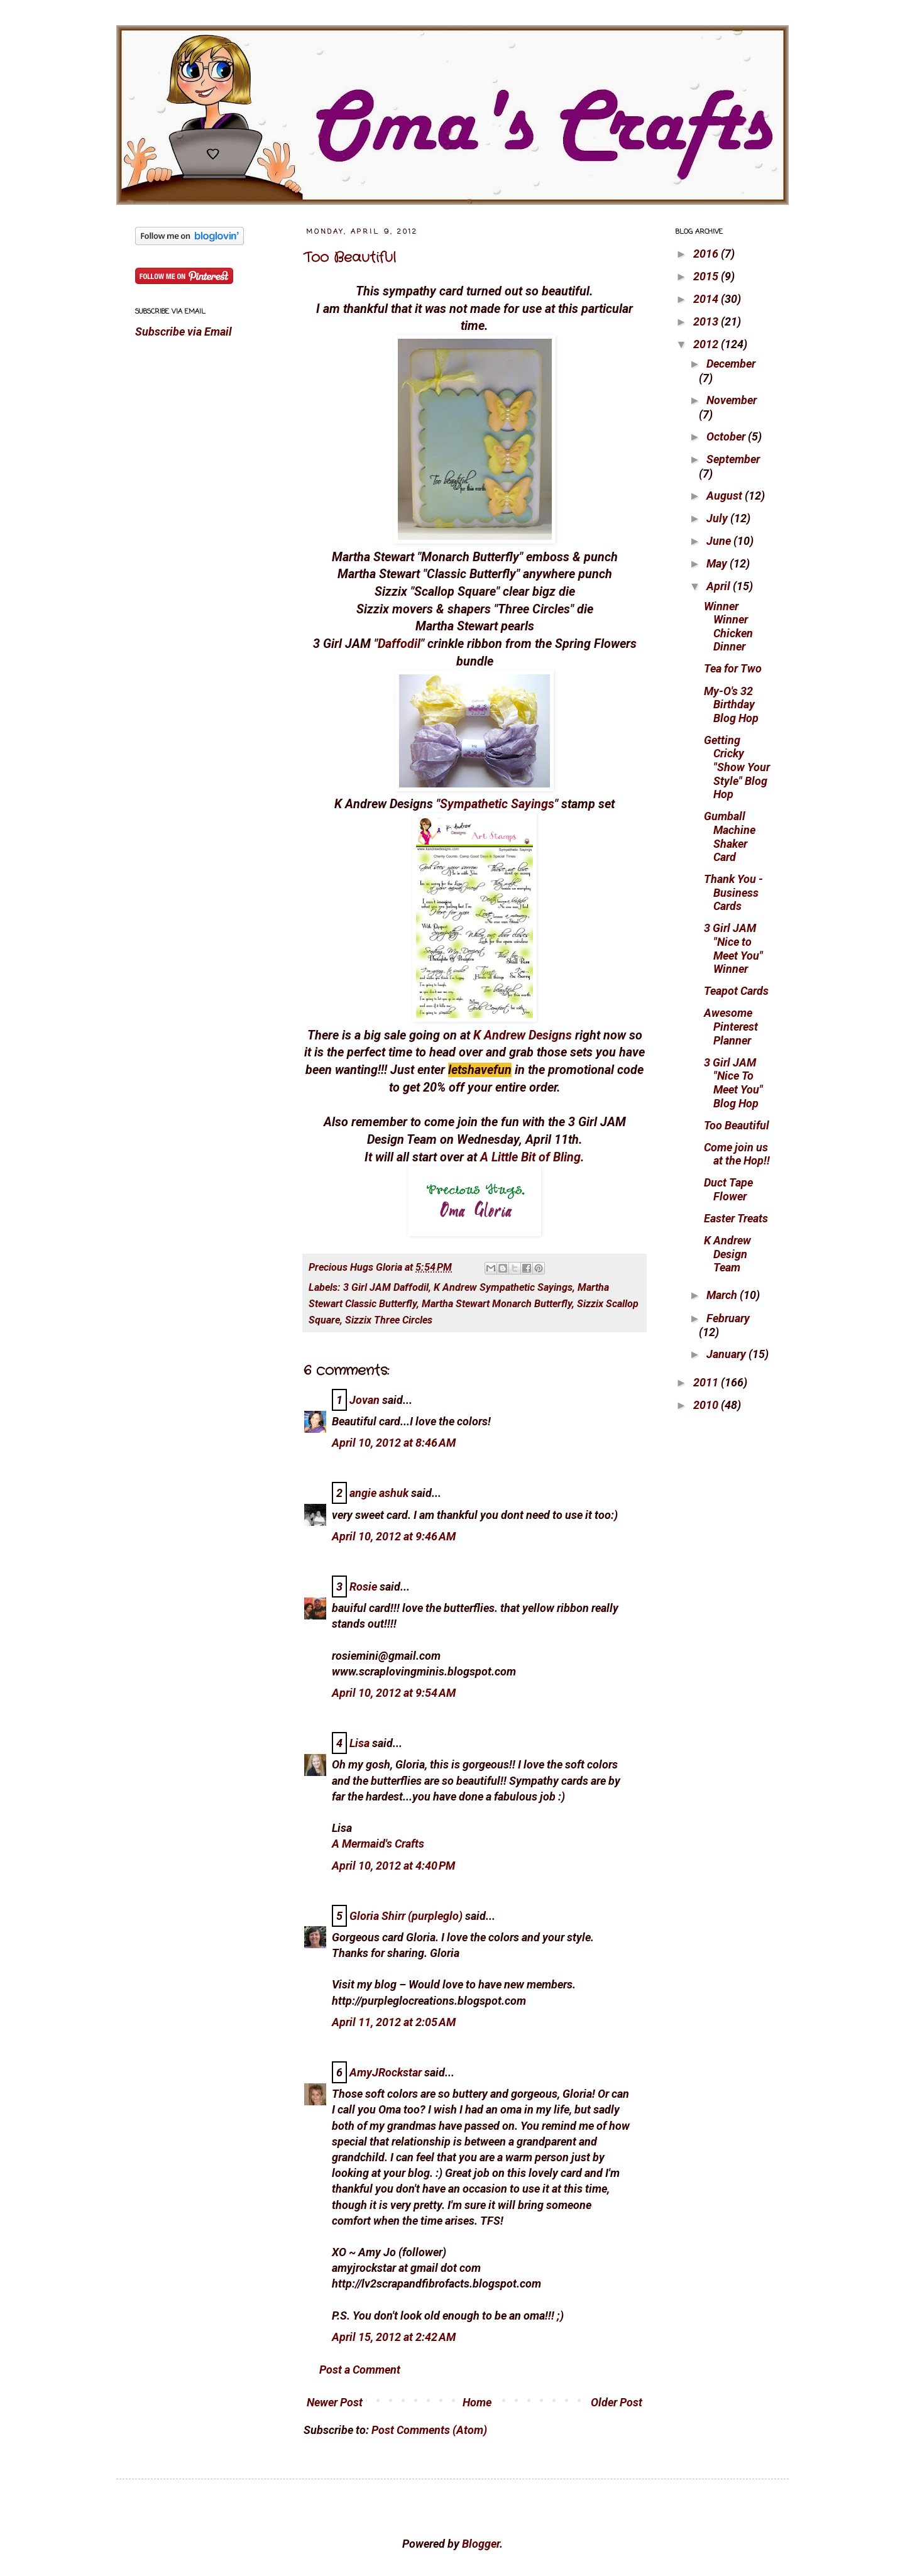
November (731, 400)
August (725, 495)
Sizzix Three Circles (388, 1320)
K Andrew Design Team (727, 1254)
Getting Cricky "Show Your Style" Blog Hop (737, 767)
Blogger (481, 2543)
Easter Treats (736, 1218)
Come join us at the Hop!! (737, 1154)
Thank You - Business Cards (733, 892)
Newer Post (335, 2402)
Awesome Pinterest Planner (731, 1026)
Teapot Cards (736, 990)
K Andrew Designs (522, 1035)
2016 (707, 253)
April (719, 586)
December (730, 363)
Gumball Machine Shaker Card (729, 836)
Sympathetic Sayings (497, 804)
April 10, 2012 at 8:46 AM (394, 1442)
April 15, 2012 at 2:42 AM (394, 2336)
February (728, 1318)
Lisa (359, 1743)
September (733, 459)
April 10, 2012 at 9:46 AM (394, 1536)
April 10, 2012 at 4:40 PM (393, 1865)
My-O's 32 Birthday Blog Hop (731, 704)
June (719, 540)
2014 (707, 298)
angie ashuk (379, 1492)
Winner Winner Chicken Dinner (728, 627)
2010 (707, 1404)
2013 (707, 321)
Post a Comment (359, 2369)
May (718, 563)
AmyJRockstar (385, 2072)
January (727, 1354)
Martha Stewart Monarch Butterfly (497, 1304)
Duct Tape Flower (728, 1189)
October (727, 436)
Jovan (364, 1399)
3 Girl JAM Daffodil (386, 1287)
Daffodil (399, 644)
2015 (707, 276)
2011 (707, 1382)
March (723, 1295)
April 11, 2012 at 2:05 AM (394, 2022)
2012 (707, 344)
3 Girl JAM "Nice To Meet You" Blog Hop (733, 1083)
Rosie (363, 1586)
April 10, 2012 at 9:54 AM (394, 1692)
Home (477, 2402)
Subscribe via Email (183, 331)
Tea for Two (733, 668)
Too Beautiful (350, 258)
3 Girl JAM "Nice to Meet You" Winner (733, 948)
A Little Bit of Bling (530, 1157)
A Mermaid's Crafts (378, 1843)
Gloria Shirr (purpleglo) (406, 1915)
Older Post (616, 2402)
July (718, 518)
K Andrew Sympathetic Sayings (503, 1287)
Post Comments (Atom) (429, 2429)
